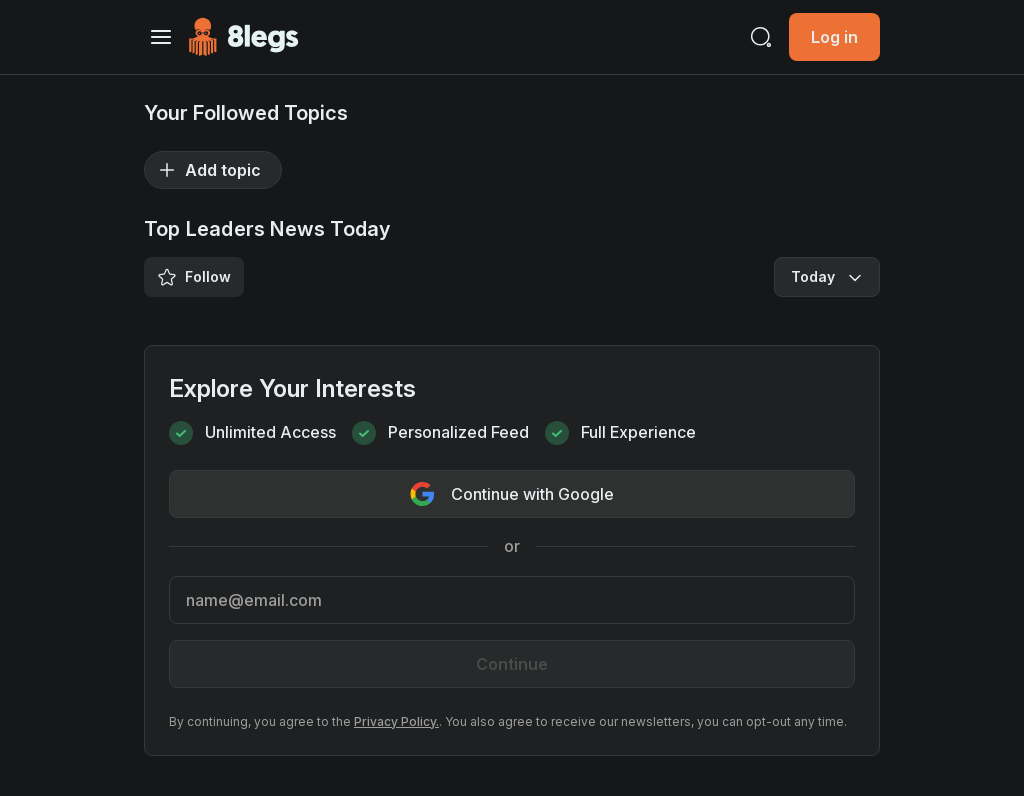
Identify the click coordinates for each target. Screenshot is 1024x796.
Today (829, 277)
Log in (834, 37)
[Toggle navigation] (161, 37)
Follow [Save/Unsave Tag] (194, 277)
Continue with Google (512, 494)
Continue (512, 664)
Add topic (209, 170)
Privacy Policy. (396, 721)
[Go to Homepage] (243, 37)
